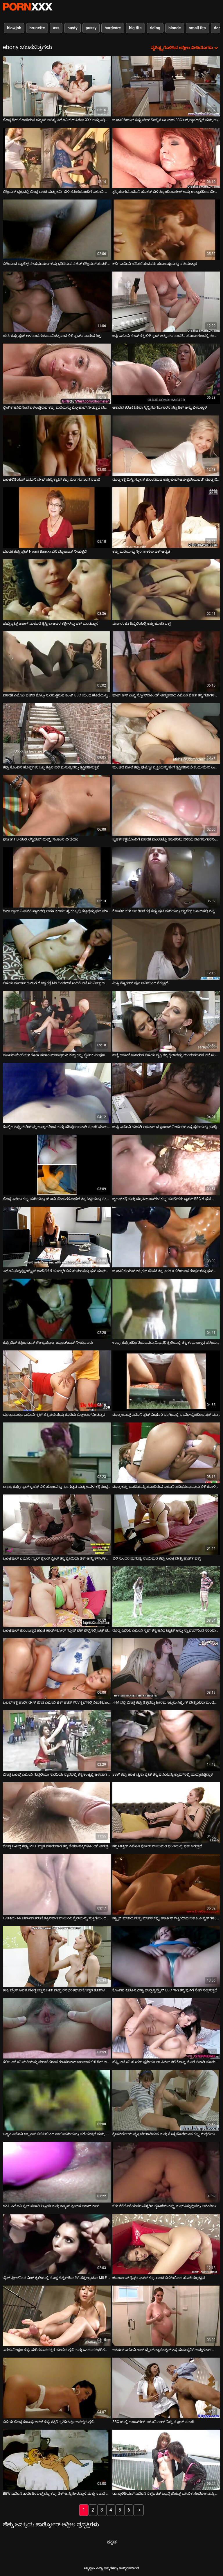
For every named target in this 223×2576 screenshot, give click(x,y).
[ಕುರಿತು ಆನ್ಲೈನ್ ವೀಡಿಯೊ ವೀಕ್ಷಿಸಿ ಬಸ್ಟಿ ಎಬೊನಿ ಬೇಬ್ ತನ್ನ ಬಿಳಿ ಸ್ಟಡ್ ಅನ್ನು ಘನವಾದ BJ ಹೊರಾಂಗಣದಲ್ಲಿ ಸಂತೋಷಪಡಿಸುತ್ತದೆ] (166, 302)
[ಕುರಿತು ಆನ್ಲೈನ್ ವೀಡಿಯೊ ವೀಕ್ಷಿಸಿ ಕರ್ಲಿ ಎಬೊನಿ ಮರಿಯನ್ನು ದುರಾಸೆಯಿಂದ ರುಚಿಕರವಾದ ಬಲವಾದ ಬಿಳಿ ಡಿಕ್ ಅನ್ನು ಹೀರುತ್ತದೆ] (57, 2028)
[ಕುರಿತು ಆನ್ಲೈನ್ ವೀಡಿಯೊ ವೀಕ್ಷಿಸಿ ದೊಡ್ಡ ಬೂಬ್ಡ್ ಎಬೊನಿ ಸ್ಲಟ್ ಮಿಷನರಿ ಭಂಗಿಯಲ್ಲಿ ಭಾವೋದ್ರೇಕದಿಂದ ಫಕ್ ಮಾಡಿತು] (166, 1380)
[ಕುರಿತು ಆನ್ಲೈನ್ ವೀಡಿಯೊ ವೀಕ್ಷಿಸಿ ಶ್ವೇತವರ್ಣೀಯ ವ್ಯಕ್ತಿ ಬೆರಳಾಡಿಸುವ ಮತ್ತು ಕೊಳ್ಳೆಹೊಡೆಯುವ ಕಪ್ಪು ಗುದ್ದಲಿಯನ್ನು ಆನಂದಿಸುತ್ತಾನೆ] (166, 2100)
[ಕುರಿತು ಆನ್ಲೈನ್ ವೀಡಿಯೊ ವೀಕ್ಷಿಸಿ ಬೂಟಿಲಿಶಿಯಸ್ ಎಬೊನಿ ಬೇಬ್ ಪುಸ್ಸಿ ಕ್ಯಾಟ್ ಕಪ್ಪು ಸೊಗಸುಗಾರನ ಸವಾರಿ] (57, 445)
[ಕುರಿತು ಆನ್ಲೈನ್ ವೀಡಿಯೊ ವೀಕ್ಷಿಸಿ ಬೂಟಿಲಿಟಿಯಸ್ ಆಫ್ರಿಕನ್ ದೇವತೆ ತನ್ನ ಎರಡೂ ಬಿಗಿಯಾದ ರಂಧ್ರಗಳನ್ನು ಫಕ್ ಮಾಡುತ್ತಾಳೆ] (166, 1237)
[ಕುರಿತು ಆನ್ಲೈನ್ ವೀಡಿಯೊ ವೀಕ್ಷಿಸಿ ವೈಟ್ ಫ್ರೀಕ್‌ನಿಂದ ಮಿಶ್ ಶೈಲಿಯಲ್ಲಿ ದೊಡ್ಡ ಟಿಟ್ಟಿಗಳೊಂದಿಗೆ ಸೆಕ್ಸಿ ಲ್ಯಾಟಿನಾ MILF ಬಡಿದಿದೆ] (57, 2244)
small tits (197, 28)
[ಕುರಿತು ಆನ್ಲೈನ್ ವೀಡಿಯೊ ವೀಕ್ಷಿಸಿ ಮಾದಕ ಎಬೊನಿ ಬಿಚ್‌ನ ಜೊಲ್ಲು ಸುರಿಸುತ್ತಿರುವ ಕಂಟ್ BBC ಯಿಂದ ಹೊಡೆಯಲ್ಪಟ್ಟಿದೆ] (57, 661)
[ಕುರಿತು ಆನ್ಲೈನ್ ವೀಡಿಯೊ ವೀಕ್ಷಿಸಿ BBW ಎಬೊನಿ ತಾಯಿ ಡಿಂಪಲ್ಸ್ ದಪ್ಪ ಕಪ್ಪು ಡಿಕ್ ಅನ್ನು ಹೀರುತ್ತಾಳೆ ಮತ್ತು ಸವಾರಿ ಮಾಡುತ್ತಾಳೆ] (57, 2460)
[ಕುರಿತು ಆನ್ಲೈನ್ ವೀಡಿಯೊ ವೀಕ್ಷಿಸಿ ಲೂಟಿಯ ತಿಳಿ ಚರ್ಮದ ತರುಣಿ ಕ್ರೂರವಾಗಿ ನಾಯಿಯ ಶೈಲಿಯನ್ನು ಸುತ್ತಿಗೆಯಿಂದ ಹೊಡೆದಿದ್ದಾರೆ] (57, 1884)
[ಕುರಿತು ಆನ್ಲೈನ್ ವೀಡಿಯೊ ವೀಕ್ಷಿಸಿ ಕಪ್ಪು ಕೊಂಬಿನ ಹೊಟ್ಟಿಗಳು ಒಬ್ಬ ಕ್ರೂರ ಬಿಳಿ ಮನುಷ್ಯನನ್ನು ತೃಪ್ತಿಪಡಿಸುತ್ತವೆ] (57, 733)
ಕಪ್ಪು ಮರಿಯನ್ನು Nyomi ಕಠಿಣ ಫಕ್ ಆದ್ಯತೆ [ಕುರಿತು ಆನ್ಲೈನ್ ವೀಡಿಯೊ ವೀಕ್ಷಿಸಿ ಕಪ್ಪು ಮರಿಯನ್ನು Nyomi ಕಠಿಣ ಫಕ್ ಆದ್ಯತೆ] (141, 551)
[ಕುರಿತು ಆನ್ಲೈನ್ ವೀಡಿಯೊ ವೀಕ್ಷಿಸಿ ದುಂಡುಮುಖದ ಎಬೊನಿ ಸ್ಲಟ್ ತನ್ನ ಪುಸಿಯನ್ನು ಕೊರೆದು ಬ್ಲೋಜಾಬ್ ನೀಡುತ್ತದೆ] (57, 1380)
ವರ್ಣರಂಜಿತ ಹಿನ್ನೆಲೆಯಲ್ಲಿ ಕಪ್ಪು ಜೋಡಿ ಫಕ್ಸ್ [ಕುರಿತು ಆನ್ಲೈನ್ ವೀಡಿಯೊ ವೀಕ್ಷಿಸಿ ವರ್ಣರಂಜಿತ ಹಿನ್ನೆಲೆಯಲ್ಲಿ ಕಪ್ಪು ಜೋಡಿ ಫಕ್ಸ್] (141, 623)
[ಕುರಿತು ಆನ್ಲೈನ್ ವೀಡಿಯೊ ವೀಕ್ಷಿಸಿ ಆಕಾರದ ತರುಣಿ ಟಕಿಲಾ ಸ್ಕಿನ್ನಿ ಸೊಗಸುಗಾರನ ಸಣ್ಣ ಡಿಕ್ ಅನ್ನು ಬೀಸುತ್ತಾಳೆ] (166, 374)
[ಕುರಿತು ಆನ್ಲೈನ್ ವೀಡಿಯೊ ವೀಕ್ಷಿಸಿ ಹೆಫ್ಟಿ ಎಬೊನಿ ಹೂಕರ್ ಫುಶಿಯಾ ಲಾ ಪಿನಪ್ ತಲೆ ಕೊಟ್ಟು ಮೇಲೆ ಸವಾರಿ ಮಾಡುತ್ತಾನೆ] (166, 2028)
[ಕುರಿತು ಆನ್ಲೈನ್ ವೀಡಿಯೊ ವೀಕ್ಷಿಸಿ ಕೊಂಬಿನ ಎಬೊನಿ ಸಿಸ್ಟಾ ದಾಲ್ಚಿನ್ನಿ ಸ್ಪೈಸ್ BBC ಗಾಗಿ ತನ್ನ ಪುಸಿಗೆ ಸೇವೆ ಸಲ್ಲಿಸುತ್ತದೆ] (166, 1956)
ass (56, 28)
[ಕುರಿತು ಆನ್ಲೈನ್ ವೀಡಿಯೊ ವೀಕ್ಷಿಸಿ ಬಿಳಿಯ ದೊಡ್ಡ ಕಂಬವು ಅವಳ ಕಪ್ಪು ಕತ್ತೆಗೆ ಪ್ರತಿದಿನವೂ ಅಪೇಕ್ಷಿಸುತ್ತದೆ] (57, 2388)
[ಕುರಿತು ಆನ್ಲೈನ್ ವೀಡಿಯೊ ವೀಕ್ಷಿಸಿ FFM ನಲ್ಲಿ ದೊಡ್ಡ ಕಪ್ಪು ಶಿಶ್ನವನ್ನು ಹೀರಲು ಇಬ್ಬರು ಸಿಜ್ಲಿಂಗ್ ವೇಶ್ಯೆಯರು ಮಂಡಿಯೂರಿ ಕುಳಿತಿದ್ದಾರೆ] (166, 1668)
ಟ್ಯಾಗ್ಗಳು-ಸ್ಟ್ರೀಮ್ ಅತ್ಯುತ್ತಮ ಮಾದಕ (28, 7)
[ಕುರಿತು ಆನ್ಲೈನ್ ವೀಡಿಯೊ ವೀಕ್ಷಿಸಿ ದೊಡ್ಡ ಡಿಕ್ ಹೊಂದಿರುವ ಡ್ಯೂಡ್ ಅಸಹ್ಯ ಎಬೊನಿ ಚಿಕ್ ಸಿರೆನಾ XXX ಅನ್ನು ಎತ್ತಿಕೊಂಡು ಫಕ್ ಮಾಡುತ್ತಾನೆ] (57, 86)
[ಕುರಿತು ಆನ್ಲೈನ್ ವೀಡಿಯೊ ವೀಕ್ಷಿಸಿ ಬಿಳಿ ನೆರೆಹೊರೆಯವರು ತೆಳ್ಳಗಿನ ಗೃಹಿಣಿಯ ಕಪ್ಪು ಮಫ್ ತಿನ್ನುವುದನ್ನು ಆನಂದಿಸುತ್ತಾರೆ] (166, 2172)
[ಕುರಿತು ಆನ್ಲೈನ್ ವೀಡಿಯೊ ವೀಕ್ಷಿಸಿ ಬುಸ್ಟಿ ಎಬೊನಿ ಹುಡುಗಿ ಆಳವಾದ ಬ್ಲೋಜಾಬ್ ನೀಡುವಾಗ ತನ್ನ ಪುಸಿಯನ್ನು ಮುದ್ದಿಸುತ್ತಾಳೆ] (166, 1093)
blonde (174, 28)
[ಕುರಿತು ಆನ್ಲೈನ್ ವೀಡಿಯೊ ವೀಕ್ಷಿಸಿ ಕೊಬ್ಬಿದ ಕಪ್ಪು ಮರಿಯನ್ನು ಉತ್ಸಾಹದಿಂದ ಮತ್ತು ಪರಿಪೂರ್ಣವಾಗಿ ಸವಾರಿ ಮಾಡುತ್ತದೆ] (57, 1093)
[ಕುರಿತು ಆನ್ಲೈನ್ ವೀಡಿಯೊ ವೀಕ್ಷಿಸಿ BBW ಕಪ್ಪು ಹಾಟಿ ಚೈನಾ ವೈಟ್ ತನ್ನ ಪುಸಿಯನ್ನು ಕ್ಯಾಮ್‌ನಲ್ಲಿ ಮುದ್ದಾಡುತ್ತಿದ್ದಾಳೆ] (166, 1740)
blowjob (14, 28)
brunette (37, 28)
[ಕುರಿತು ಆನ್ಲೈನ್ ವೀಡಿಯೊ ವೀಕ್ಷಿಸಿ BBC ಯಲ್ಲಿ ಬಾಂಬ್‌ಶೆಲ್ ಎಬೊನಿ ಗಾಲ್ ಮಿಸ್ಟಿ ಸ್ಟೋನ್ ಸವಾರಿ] (166, 2388)
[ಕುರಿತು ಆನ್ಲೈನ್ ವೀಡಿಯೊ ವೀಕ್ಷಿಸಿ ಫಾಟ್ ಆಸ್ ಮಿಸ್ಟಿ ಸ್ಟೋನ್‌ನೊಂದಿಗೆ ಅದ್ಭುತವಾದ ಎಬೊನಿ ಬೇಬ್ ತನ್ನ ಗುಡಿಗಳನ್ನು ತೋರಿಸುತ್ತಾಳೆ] (166, 661)
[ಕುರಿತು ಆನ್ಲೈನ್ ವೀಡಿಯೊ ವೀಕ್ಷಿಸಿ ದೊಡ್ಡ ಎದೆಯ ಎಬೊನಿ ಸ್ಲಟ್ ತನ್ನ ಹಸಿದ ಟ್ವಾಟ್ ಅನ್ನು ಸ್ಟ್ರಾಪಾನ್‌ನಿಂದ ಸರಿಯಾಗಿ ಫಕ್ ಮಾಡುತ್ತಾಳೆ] (166, 1596)
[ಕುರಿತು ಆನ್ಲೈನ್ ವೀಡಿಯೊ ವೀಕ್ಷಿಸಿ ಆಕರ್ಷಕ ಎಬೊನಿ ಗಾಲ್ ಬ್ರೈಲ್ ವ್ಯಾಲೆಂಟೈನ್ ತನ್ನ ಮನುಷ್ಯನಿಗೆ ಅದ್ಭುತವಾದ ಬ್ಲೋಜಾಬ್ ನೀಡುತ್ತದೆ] (166, 2316)
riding (155, 28)
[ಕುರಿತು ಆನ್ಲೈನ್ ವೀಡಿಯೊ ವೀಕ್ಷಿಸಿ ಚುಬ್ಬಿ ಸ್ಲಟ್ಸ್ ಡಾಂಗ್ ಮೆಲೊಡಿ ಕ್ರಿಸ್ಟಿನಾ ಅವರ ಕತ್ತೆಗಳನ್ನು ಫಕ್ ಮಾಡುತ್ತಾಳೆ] (57, 589)
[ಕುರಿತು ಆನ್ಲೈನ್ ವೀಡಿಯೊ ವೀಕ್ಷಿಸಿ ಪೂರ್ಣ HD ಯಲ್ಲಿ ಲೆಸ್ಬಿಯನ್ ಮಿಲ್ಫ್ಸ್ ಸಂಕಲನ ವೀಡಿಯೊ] (57, 805)
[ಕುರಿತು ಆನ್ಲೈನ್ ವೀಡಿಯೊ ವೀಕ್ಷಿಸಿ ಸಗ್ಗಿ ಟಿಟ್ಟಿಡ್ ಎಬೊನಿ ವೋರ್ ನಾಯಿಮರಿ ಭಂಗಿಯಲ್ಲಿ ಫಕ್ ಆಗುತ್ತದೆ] (166, 1812)
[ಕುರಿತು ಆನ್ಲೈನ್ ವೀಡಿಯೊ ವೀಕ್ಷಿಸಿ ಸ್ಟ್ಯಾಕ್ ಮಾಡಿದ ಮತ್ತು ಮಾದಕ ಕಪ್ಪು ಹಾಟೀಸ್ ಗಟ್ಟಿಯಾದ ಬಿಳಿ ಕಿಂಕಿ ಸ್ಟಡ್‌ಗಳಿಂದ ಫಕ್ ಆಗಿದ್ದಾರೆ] (166, 1884)
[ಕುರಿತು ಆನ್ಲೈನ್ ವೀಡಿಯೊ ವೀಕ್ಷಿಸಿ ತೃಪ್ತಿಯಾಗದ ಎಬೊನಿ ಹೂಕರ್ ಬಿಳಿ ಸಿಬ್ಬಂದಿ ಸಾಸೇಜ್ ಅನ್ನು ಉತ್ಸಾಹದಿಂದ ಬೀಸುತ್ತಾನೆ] (166, 158)
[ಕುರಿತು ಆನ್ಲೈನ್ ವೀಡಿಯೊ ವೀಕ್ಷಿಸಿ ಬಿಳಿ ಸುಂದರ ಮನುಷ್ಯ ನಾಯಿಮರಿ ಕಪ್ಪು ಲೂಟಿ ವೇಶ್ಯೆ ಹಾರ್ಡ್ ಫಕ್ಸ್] (166, 1524)
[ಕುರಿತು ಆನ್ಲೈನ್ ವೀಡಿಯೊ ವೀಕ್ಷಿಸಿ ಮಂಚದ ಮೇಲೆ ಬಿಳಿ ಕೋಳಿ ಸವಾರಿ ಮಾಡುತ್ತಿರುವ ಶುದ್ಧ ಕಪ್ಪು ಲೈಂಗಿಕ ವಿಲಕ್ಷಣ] (57, 1021)
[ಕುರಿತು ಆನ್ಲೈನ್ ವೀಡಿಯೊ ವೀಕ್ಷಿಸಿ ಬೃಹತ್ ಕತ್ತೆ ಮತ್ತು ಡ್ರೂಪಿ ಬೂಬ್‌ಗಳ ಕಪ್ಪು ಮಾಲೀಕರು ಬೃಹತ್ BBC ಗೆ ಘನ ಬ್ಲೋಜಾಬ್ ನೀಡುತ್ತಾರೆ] (166, 1165)
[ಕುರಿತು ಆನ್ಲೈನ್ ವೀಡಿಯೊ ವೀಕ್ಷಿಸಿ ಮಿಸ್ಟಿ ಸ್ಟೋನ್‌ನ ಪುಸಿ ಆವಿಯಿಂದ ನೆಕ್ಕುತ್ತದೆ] (166, 949)
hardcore (113, 28)
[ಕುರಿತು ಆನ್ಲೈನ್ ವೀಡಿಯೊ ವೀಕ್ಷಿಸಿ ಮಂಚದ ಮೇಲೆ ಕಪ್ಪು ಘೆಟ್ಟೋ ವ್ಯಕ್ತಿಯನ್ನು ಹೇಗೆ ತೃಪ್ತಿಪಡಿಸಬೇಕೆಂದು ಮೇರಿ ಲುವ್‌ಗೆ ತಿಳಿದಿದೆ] (166, 733)
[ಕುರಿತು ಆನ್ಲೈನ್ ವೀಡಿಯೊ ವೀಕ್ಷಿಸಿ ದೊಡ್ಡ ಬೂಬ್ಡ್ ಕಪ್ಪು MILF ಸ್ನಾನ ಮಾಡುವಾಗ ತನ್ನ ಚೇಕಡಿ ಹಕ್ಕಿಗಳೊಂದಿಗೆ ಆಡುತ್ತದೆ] (57, 1812)
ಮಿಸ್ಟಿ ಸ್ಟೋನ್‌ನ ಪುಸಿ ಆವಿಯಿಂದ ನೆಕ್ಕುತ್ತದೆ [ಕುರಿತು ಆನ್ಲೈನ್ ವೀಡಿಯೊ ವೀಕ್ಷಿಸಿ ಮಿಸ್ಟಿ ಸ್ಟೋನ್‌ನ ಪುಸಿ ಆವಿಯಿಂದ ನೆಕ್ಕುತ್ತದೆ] (140, 983)
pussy (91, 28)
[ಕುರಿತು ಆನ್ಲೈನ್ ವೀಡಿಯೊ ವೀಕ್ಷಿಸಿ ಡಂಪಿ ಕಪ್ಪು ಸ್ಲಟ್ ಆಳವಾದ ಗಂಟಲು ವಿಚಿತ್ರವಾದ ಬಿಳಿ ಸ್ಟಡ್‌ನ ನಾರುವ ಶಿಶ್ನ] (57, 302)
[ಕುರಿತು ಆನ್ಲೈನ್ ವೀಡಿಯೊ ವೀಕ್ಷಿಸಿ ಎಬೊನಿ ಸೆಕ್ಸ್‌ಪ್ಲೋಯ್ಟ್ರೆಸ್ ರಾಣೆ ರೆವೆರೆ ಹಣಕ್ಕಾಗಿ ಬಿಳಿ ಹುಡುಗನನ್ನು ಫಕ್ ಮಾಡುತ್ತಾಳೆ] (57, 1237)
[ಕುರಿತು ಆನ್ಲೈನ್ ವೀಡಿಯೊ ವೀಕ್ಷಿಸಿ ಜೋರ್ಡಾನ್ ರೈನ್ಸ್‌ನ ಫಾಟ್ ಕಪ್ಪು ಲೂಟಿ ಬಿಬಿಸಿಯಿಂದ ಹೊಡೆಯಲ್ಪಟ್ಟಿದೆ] (166, 2244)
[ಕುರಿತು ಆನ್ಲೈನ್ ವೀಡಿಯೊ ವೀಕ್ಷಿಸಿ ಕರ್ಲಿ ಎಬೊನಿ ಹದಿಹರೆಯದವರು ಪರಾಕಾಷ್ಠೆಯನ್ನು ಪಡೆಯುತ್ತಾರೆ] (166, 230)
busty (72, 28)
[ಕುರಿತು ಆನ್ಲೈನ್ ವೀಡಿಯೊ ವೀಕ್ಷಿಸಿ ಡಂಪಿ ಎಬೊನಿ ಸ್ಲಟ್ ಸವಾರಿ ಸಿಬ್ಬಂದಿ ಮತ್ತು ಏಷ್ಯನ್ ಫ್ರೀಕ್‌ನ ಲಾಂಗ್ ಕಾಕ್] (57, 2172)
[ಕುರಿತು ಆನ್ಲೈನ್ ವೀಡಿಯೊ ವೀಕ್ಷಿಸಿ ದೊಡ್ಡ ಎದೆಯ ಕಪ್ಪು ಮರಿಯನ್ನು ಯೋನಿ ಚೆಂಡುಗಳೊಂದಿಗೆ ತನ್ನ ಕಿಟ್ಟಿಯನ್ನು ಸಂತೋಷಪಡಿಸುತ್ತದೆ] (57, 1165)
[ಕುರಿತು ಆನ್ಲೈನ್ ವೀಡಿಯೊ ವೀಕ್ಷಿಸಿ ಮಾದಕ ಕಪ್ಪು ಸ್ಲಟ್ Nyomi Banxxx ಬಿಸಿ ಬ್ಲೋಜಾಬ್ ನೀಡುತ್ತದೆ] (57, 517)
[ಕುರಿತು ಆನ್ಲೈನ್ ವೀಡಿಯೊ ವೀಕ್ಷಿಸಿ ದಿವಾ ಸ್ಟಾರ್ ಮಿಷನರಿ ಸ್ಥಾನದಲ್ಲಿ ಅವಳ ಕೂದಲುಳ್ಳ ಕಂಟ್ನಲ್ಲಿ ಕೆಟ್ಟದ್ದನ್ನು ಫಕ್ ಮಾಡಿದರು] (57, 877)
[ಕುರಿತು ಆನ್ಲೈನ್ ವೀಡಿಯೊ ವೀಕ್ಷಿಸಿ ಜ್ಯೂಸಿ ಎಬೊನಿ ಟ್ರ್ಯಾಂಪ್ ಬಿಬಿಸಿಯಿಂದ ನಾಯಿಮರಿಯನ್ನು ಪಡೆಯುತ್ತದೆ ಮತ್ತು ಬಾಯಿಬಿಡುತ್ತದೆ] (57, 2100)
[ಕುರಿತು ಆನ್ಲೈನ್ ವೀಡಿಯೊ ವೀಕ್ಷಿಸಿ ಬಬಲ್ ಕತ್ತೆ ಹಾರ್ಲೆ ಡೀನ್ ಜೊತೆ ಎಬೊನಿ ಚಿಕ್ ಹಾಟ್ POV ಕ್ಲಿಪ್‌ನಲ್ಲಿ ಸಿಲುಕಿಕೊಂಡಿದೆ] (57, 1668)
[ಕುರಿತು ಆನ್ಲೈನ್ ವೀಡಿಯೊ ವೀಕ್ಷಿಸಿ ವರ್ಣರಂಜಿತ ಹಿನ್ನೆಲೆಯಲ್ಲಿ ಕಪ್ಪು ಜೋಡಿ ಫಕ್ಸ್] (166, 589)
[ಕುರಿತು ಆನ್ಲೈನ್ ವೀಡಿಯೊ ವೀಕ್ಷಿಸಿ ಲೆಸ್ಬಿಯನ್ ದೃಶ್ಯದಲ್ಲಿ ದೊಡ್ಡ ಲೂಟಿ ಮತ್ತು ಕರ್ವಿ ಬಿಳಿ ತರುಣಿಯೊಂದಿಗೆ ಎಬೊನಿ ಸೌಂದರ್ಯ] (57, 158)
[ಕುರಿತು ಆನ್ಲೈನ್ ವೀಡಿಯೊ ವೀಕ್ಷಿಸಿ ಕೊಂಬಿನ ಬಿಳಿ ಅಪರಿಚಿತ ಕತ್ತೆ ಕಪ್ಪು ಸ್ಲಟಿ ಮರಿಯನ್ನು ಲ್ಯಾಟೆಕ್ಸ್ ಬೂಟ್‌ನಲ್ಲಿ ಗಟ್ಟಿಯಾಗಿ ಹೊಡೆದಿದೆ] (166, 877)
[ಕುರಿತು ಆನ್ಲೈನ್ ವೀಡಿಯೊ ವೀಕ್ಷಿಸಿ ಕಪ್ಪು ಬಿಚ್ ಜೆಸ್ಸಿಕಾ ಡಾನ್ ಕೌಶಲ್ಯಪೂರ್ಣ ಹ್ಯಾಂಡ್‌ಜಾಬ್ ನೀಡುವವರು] (57, 1309)
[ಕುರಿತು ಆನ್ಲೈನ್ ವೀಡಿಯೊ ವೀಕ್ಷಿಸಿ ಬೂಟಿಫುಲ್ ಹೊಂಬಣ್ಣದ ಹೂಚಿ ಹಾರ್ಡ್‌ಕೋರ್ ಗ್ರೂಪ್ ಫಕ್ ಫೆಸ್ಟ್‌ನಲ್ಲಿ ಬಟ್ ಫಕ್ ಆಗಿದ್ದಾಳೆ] (57, 1596)
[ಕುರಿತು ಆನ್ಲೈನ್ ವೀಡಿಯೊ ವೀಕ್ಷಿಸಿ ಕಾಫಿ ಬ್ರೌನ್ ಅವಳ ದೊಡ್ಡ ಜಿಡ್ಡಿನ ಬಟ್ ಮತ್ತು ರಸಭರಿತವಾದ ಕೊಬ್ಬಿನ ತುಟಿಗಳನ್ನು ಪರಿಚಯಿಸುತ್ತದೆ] (57, 1956)
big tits (135, 28)
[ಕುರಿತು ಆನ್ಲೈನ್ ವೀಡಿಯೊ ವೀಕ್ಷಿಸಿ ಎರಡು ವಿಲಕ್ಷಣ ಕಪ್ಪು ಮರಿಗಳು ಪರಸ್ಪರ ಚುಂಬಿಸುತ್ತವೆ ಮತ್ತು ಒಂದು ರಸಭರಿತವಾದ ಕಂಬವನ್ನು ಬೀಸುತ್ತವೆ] (57, 2316)
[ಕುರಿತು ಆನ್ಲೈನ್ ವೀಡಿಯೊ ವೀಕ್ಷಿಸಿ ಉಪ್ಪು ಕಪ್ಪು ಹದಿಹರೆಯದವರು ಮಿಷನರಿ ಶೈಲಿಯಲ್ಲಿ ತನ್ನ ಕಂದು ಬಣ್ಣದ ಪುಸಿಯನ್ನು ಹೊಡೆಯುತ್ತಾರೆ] (166, 1309)
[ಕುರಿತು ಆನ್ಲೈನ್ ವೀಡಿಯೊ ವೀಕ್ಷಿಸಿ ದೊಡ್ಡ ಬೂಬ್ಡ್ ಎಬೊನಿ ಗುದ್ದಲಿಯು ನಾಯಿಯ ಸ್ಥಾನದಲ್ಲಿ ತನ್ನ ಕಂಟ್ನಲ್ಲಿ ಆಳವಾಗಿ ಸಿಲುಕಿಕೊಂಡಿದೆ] (57, 1740)
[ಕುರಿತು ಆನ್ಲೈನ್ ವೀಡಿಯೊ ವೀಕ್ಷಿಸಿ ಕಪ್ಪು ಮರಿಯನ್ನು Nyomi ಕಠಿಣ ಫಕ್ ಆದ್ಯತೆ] (166, 517)
